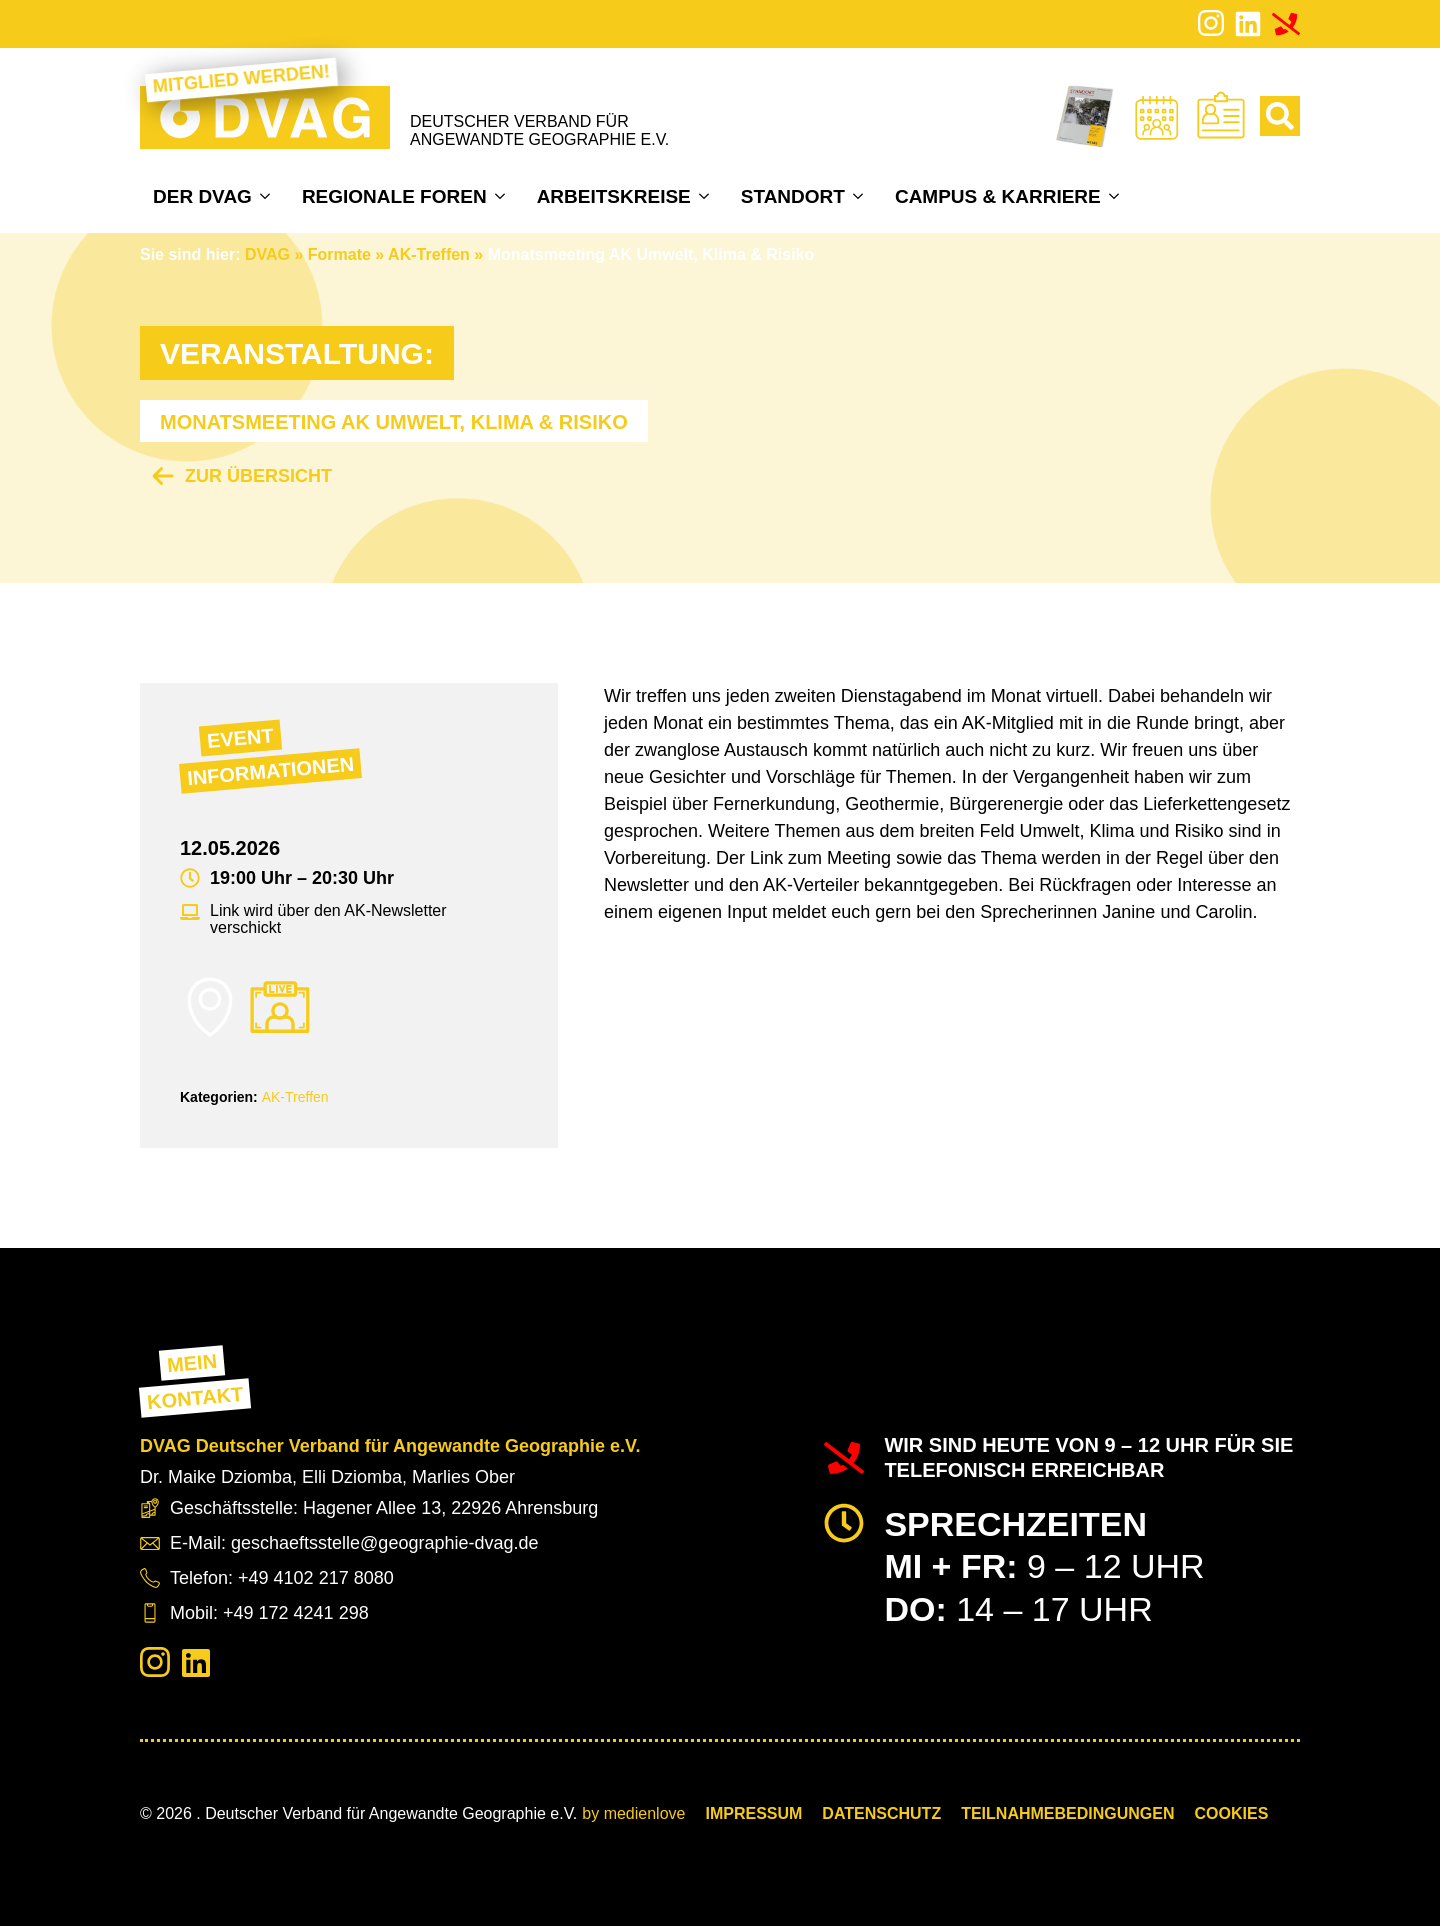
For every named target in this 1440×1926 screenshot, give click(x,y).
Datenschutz (881, 1813)
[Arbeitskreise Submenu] (706, 196)
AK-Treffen (429, 254)
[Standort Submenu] (860, 196)
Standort (793, 196)
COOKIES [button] (1232, 1813)
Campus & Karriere (998, 196)
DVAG (267, 254)
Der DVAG (202, 196)
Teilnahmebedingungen (1067, 1813)
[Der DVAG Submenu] (267, 196)
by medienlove (633, 1813)
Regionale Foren (394, 196)
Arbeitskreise (614, 196)
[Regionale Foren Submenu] (502, 196)
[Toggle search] (1280, 116)
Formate (339, 254)
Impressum (753, 1813)
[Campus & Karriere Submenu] (1116, 196)
